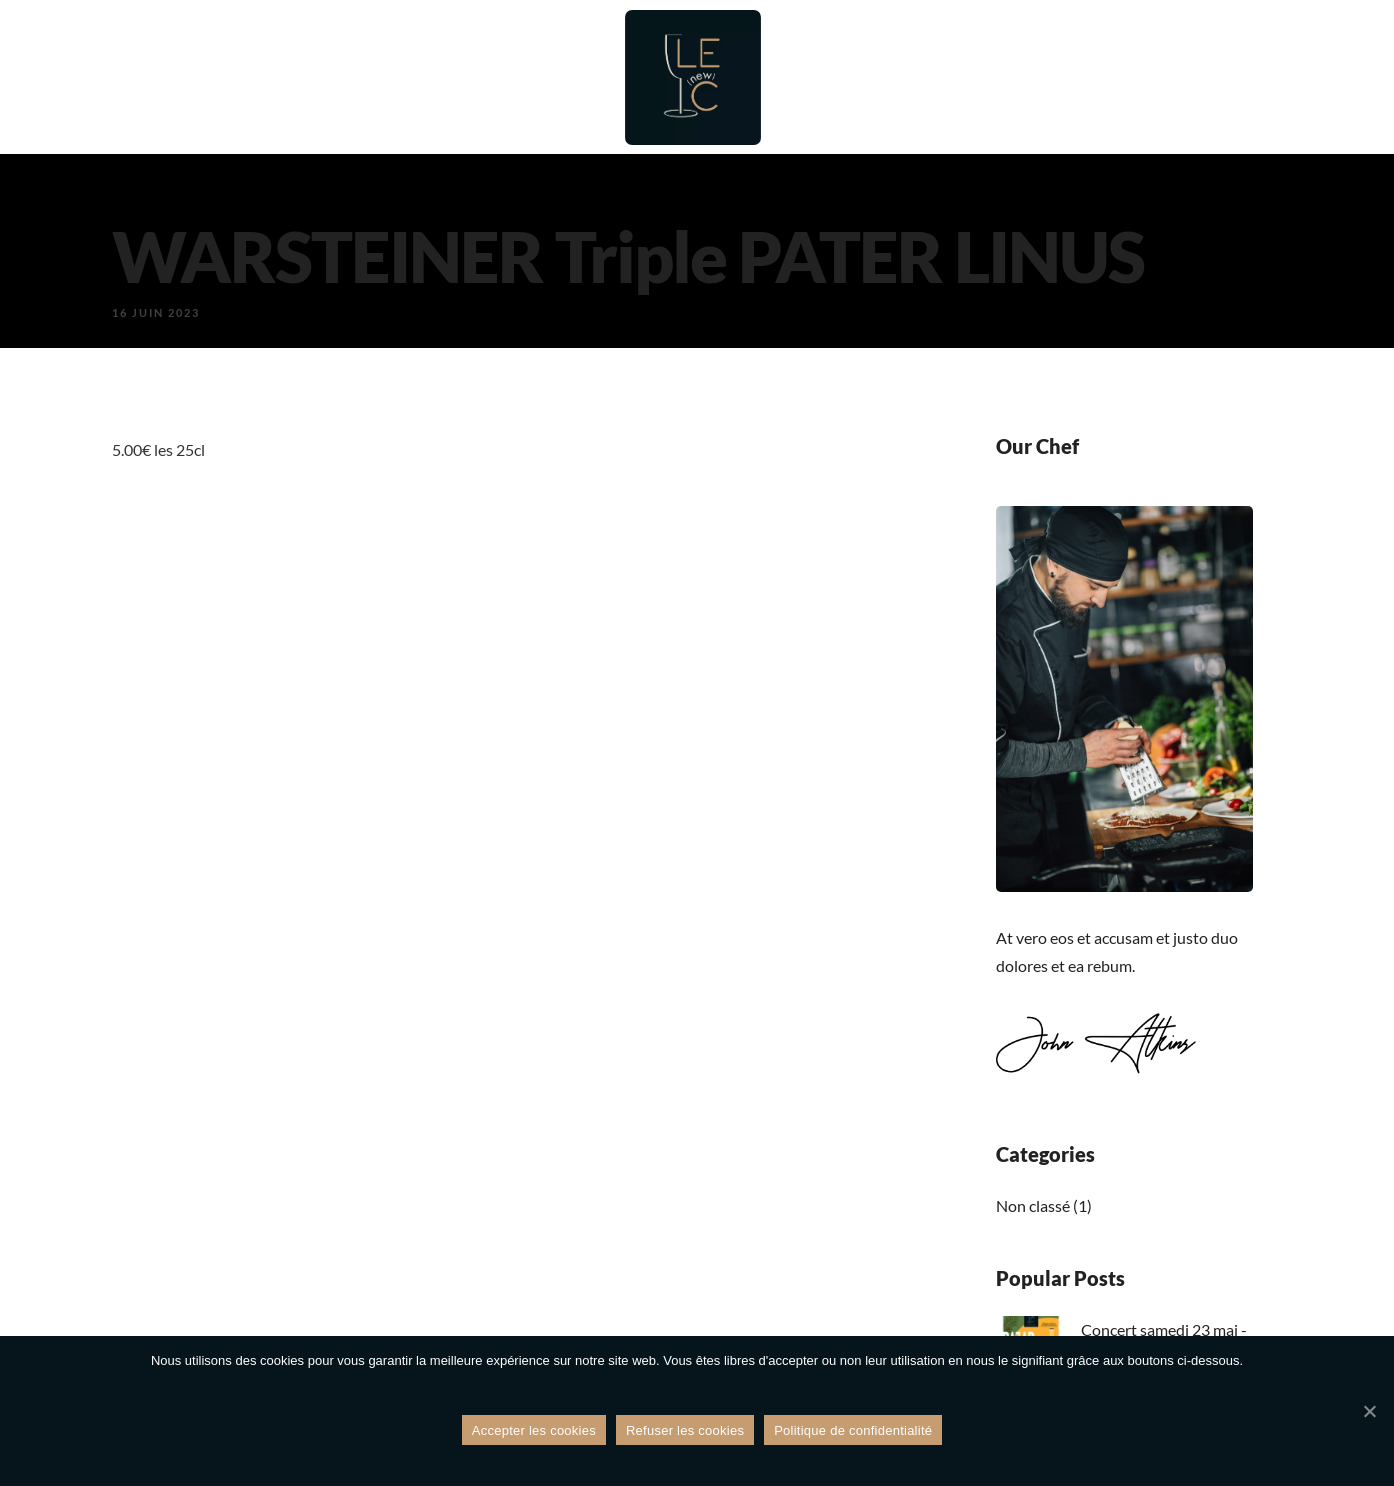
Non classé (1033, 1205)
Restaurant (380, 77)
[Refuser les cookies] (1369, 1412)
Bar (482, 77)
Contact (1197, 77)
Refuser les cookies (685, 1431)
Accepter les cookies (534, 1431)
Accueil (262, 77)
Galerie (1092, 77)
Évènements (970, 77)
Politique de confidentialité (853, 1431)
